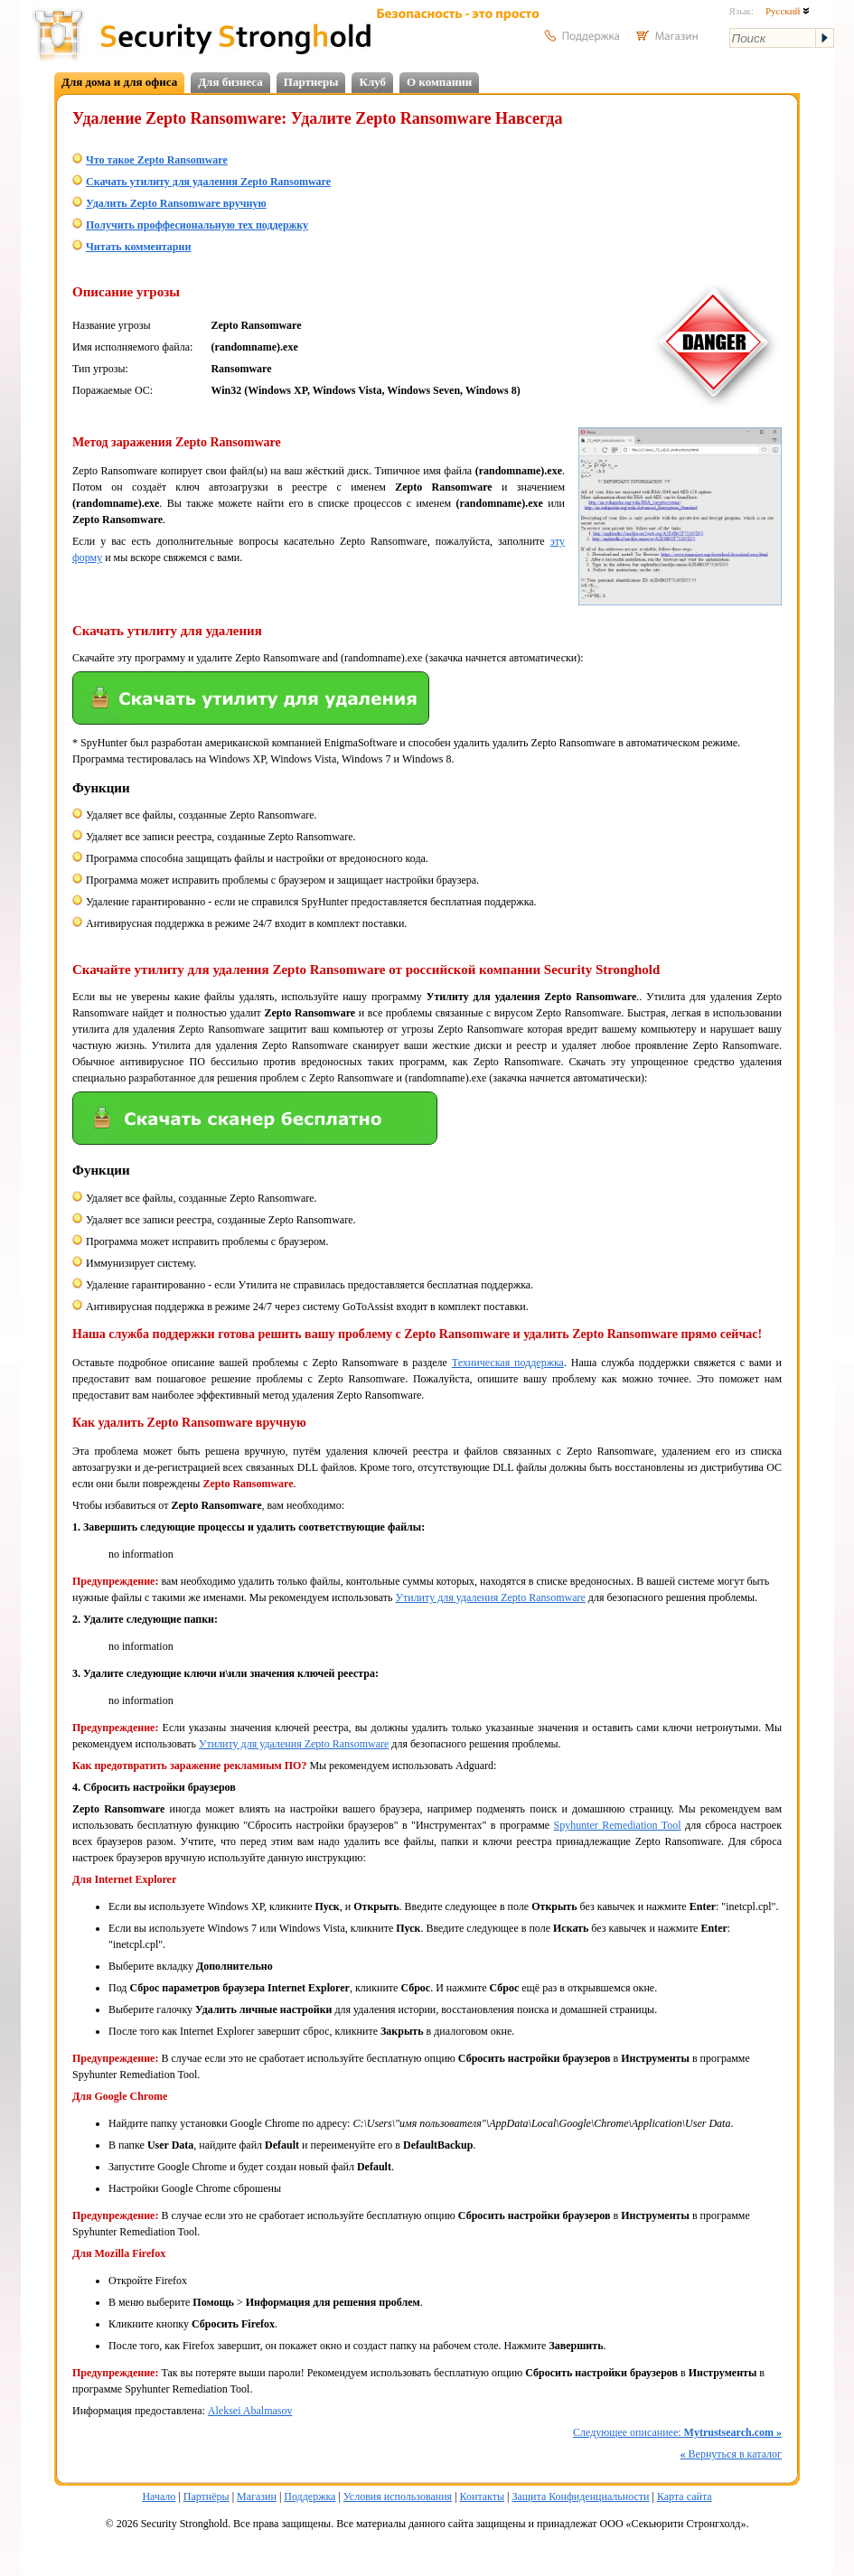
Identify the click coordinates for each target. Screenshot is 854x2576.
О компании (439, 82)
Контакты (482, 2496)
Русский (787, 10)
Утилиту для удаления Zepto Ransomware (490, 1597)
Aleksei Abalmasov (250, 2410)
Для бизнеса (230, 82)
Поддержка (309, 2496)
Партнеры (311, 82)
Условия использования (397, 2496)
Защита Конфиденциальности (580, 2496)
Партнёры (206, 2496)
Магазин (257, 2496)
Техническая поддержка (508, 1362)
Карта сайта (684, 2496)
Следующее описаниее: (677, 2432)
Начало (158, 2496)
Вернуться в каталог (731, 2454)
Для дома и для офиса (119, 82)
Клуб (372, 82)
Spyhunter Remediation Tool (617, 1825)
